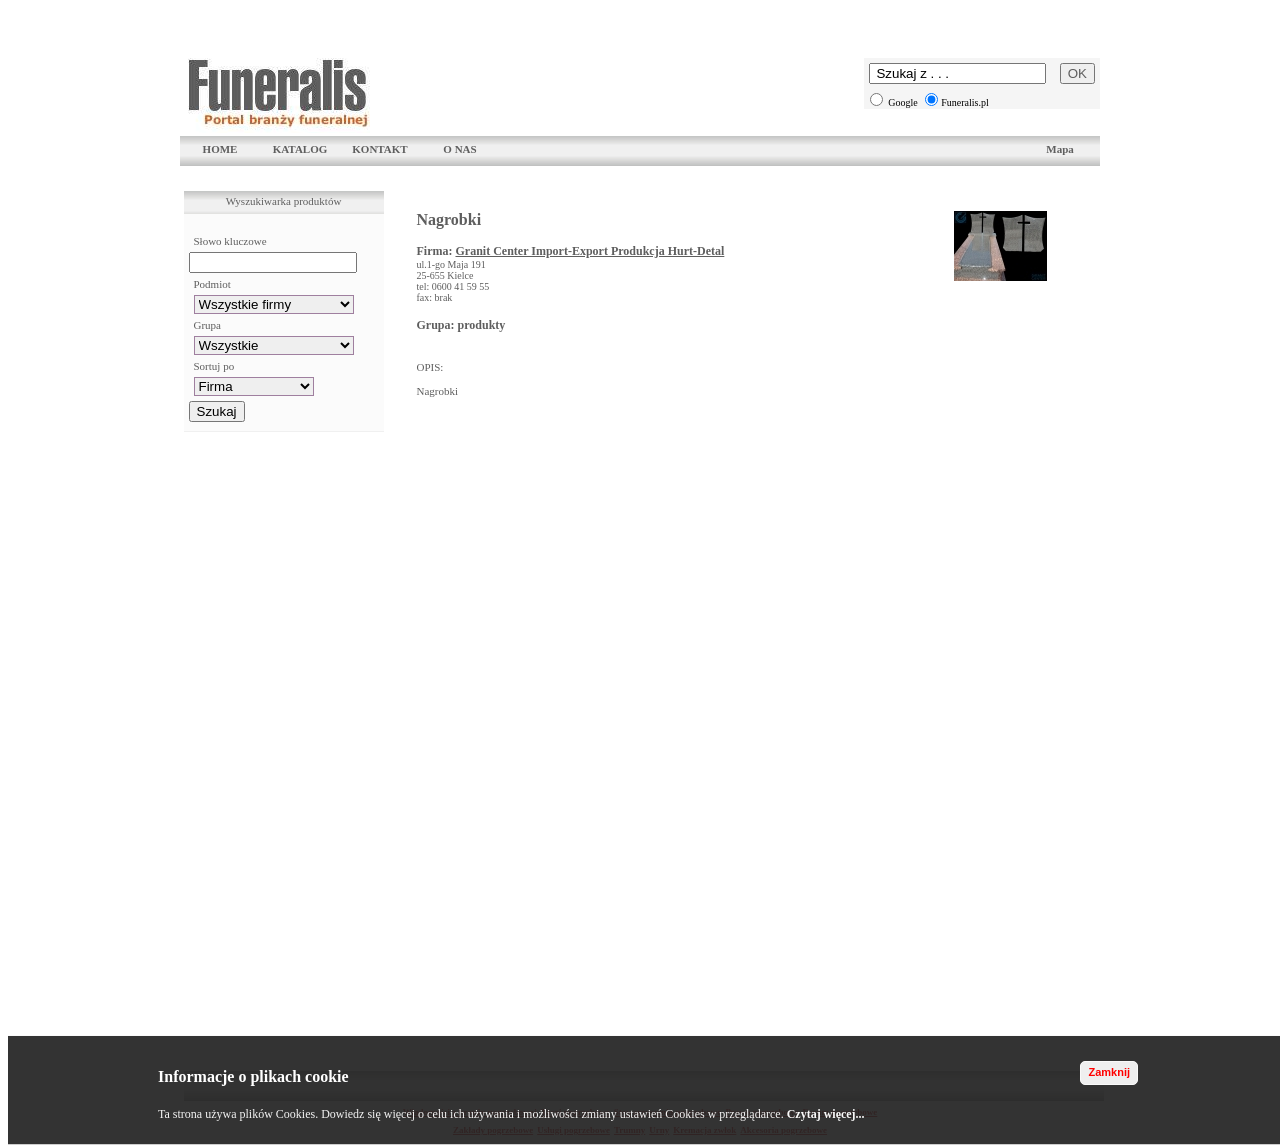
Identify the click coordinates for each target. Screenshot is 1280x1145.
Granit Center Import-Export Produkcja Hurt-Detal (589, 251)
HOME (220, 149)
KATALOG (300, 149)
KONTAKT (379, 149)
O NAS (459, 149)
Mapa (1060, 149)
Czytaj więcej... (826, 1114)
